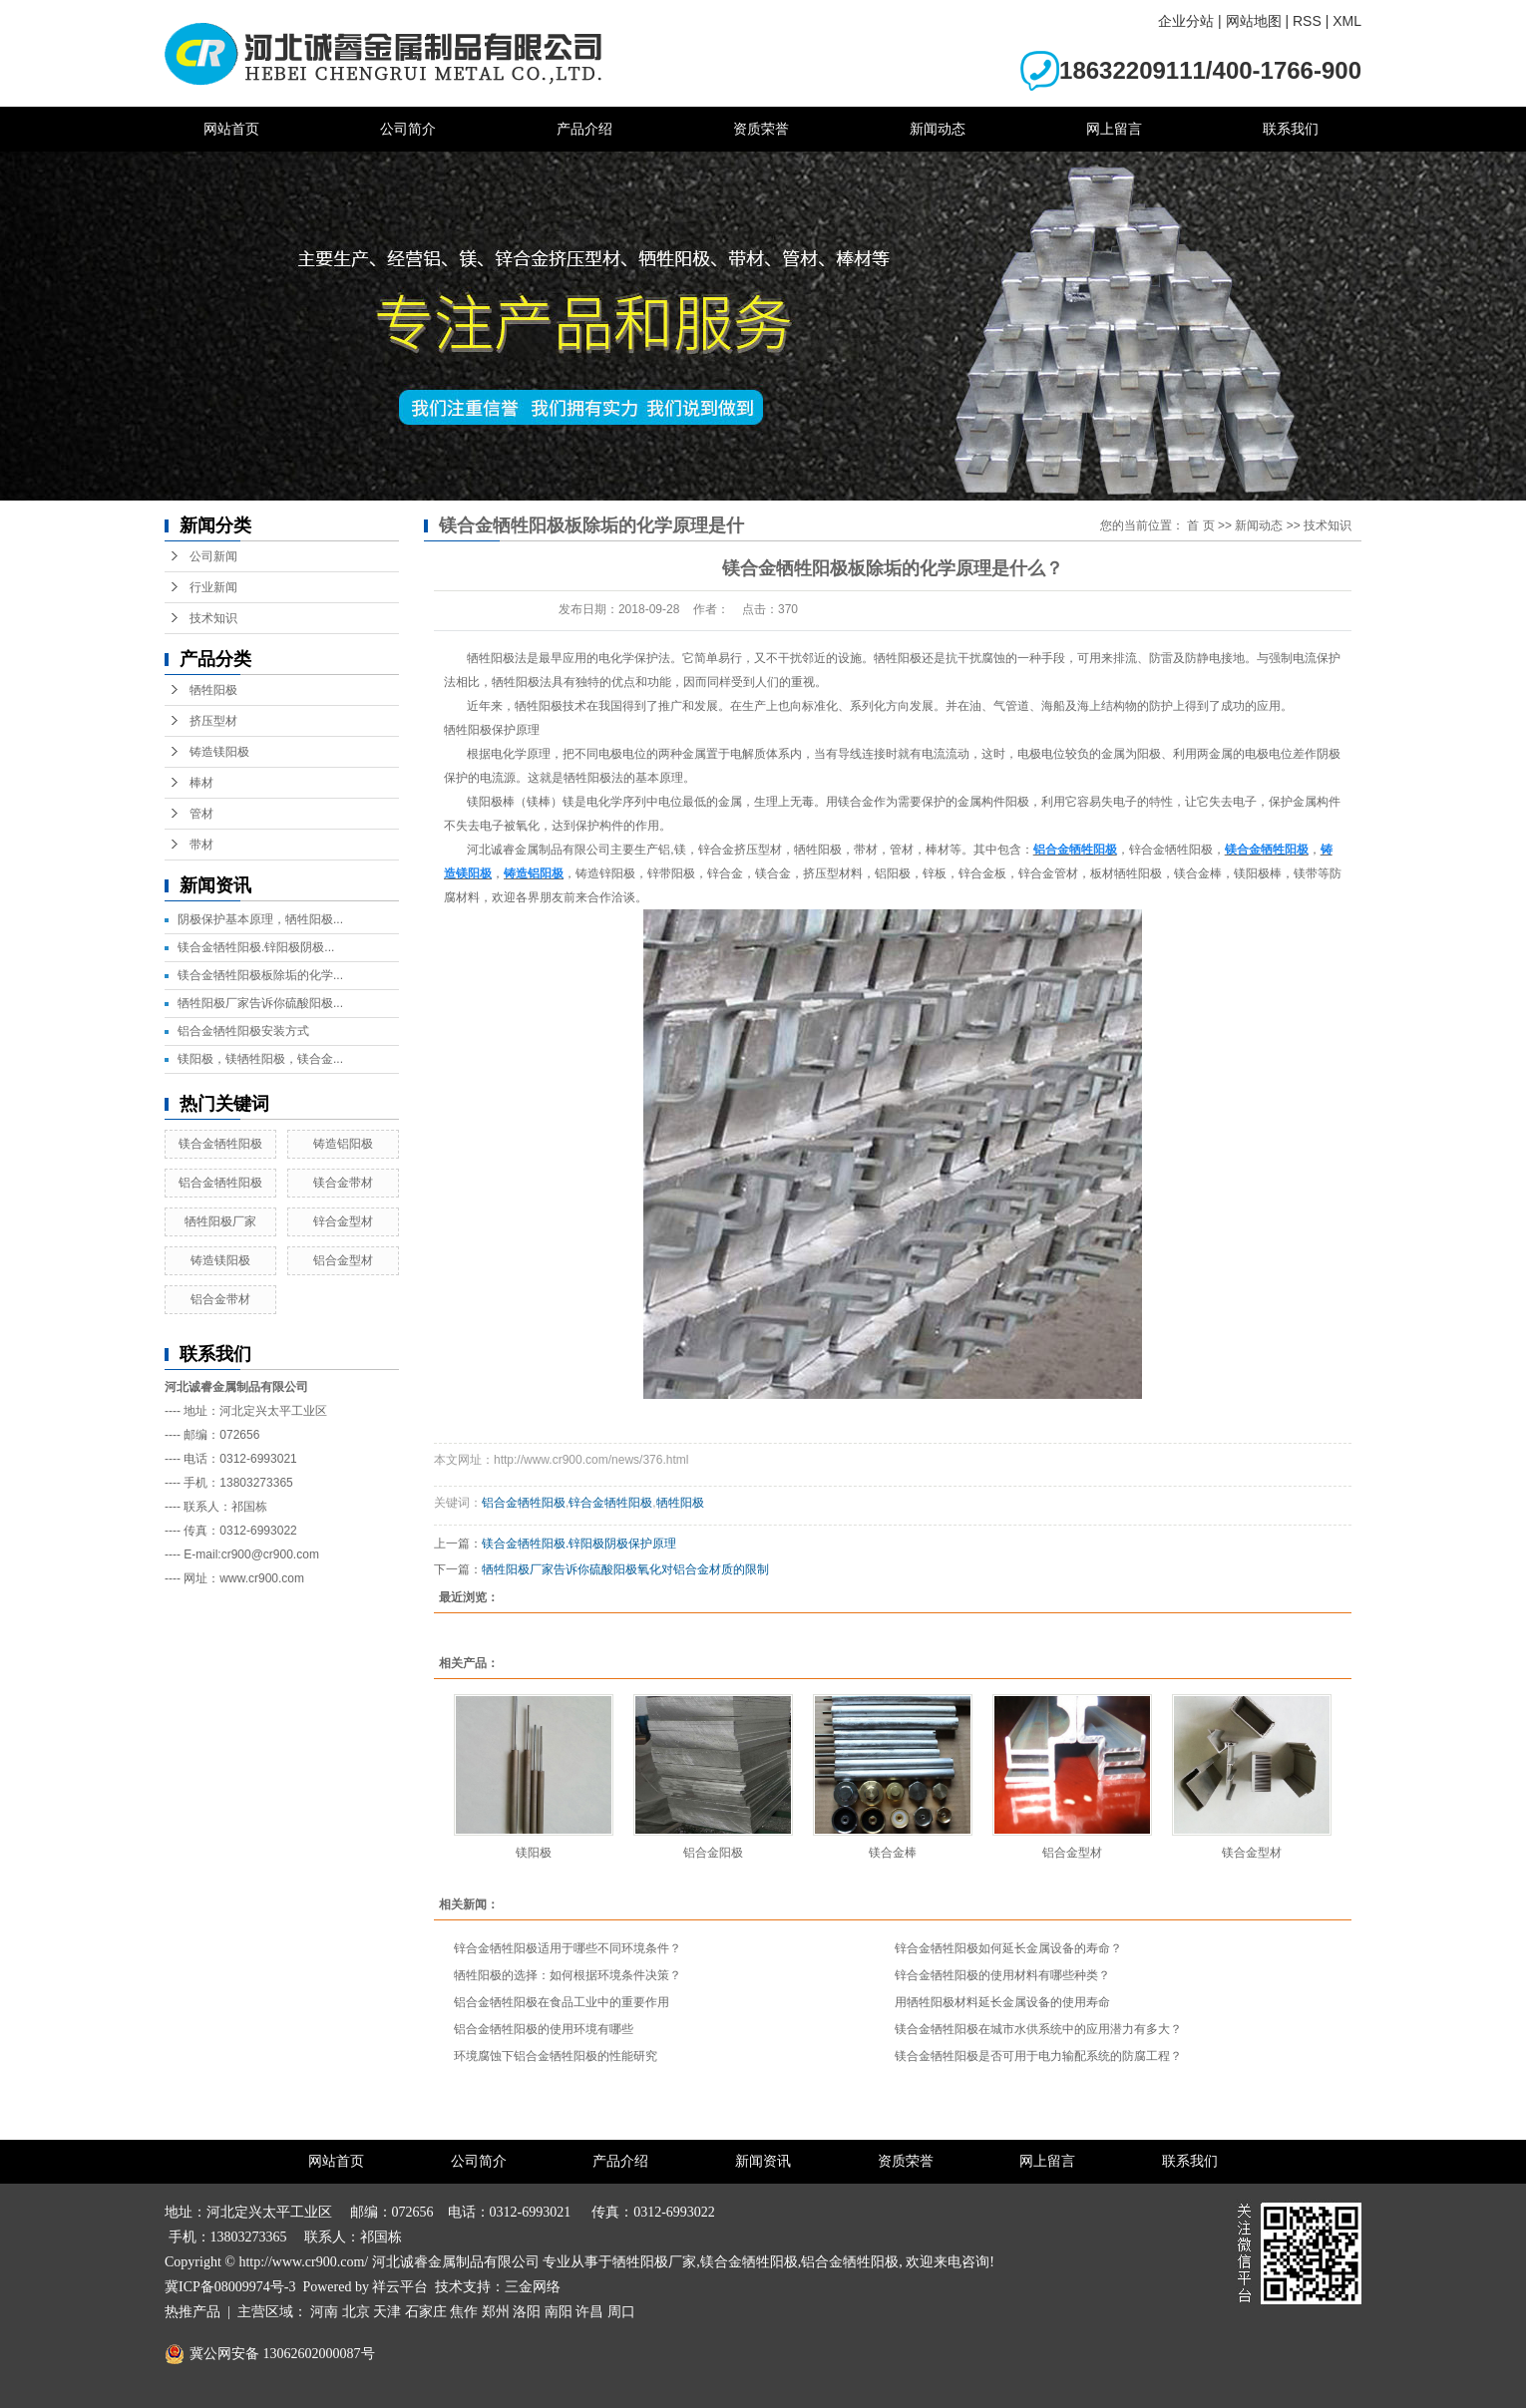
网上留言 (1114, 129)
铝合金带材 (220, 1299)
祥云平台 (400, 2286)
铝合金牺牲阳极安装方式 (243, 1031)
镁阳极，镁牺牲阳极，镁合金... (260, 1059)
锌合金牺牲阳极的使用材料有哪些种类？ (1002, 1975)
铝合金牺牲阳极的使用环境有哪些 (543, 2029)
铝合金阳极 (713, 1853)
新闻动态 (937, 129)
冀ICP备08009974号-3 (230, 2286)
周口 (621, 2311)
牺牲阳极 (213, 690)
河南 (324, 2311)
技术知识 (213, 618)
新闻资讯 (763, 2161)
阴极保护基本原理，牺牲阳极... (260, 919)
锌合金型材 (343, 1221)
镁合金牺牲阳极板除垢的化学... (260, 975)
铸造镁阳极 (219, 752)
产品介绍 (584, 129)
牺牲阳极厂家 (220, 1221)
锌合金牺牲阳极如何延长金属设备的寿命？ (1008, 1948)
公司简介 (408, 129)
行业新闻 (213, 587)
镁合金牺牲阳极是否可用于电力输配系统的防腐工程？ (1038, 2056)
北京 (356, 2311)
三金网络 (533, 2286)
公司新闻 (213, 556)
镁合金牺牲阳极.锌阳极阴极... (256, 947)
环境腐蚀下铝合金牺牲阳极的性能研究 (555, 2056)
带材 (201, 845)
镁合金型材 (1252, 1853)
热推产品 (192, 2311)
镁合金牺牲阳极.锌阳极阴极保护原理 (579, 1543)
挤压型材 (213, 721)
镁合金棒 (893, 1853)
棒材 (201, 783)
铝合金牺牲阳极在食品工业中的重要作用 (561, 2002)
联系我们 (1291, 129)
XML (1347, 21)
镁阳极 (534, 1853)
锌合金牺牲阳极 (610, 1503)
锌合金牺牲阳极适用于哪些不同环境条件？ (567, 1948)
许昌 (589, 2311)
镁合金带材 (343, 1183)
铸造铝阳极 (343, 1144)
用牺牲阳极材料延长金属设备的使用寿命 (1002, 2002)
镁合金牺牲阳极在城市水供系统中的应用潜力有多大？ (1038, 2029)
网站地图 (1254, 21)
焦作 (464, 2311)
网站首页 (231, 129)
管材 (201, 814)
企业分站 (1186, 21)
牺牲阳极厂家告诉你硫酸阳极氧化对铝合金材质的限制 (625, 1569)
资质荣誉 (761, 129)
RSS (1307, 21)
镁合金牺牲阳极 (220, 1144)
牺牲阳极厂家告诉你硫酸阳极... (260, 1003)
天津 (387, 2311)
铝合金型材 (343, 1260)
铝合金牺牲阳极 (220, 1183)
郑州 (496, 2311)
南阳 (558, 2311)
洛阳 (527, 2311)
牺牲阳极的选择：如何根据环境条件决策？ (567, 1975)
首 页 (1200, 525)
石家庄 (426, 2311)
